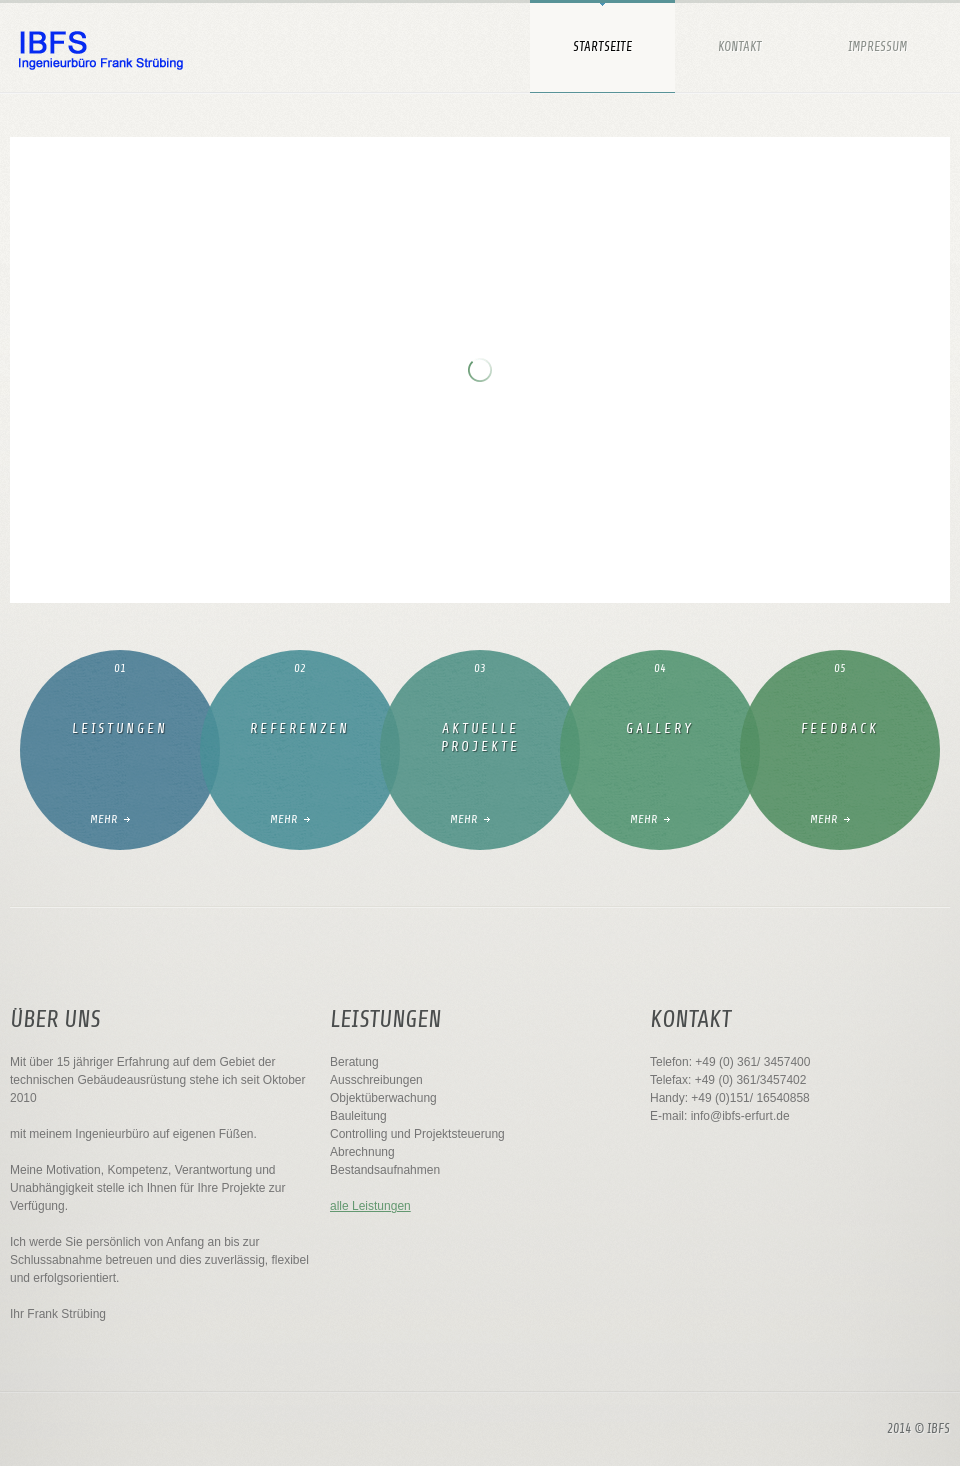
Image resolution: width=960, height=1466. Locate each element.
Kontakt (740, 46)
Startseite (602, 46)
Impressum (877, 46)
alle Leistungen (370, 1206)
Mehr (283, 819)
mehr (103, 819)
